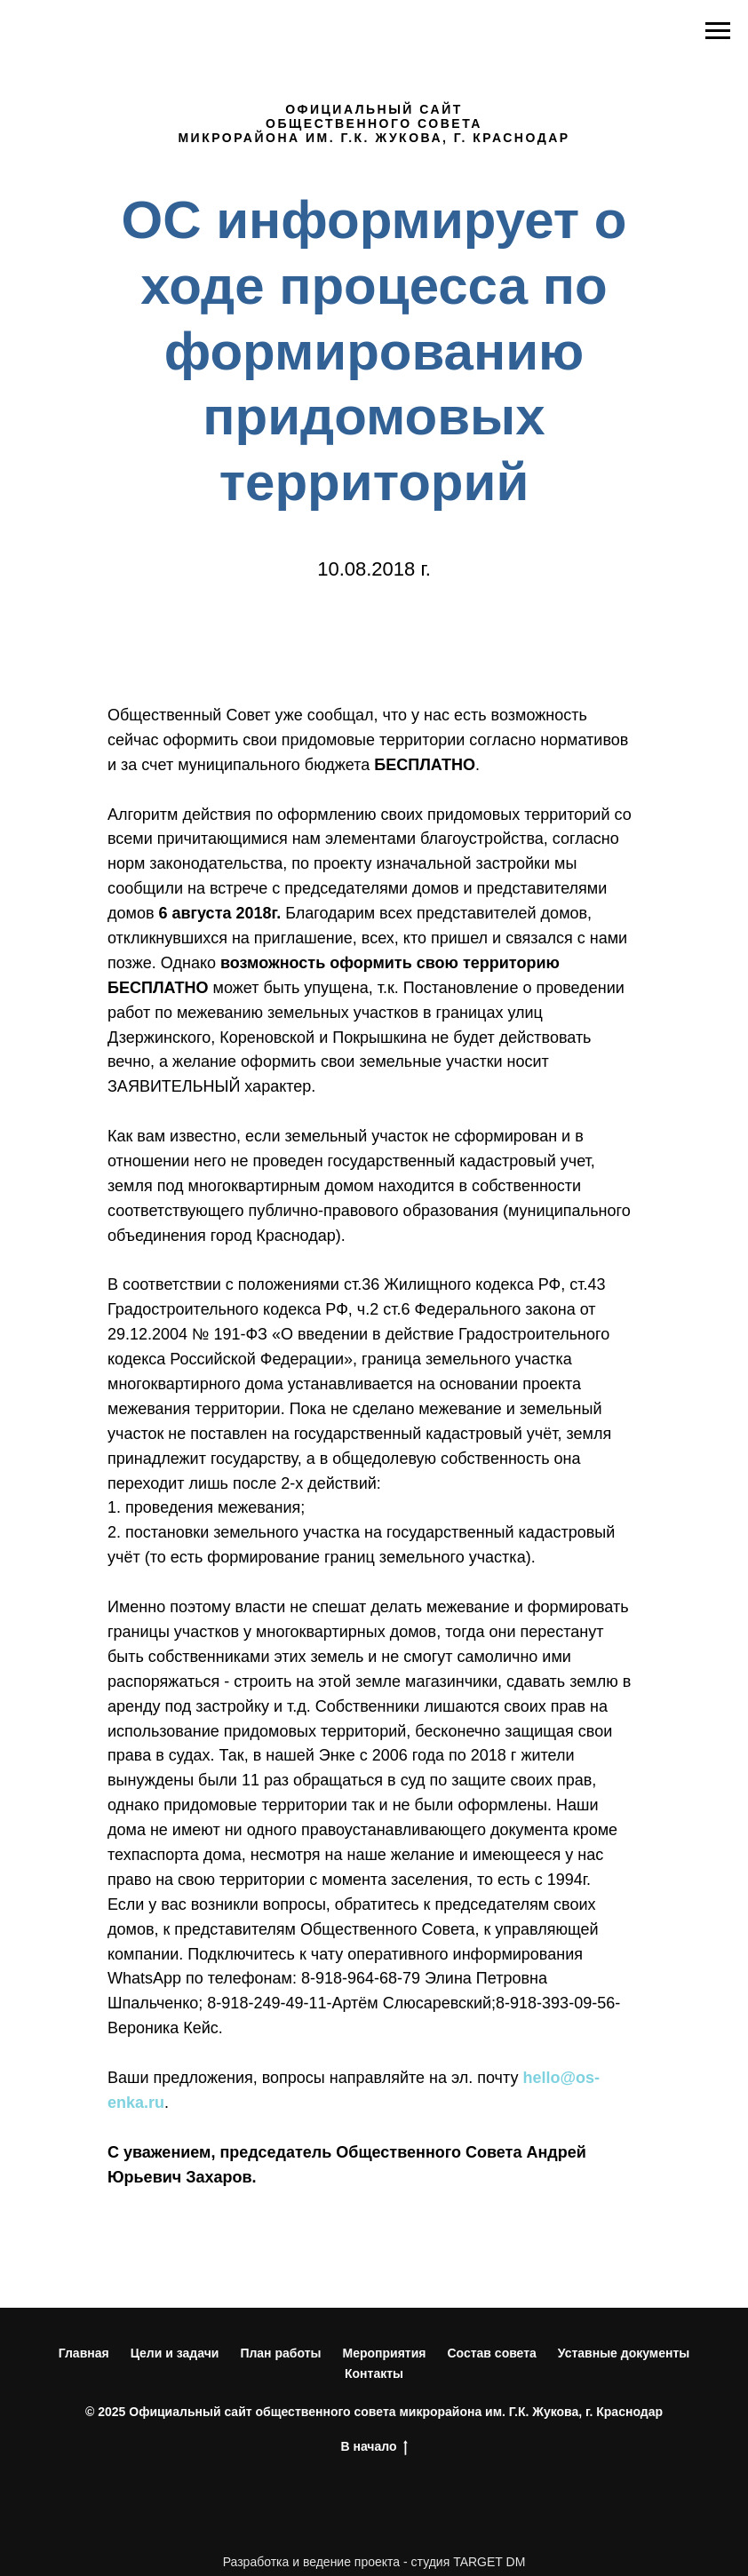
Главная (84, 2353)
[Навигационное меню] (717, 31)
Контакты (374, 2373)
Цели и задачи (175, 2353)
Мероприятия (384, 2353)
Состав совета (491, 2353)
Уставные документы (623, 2353)
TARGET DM (489, 2562)
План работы (280, 2353)
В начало (373, 2447)
